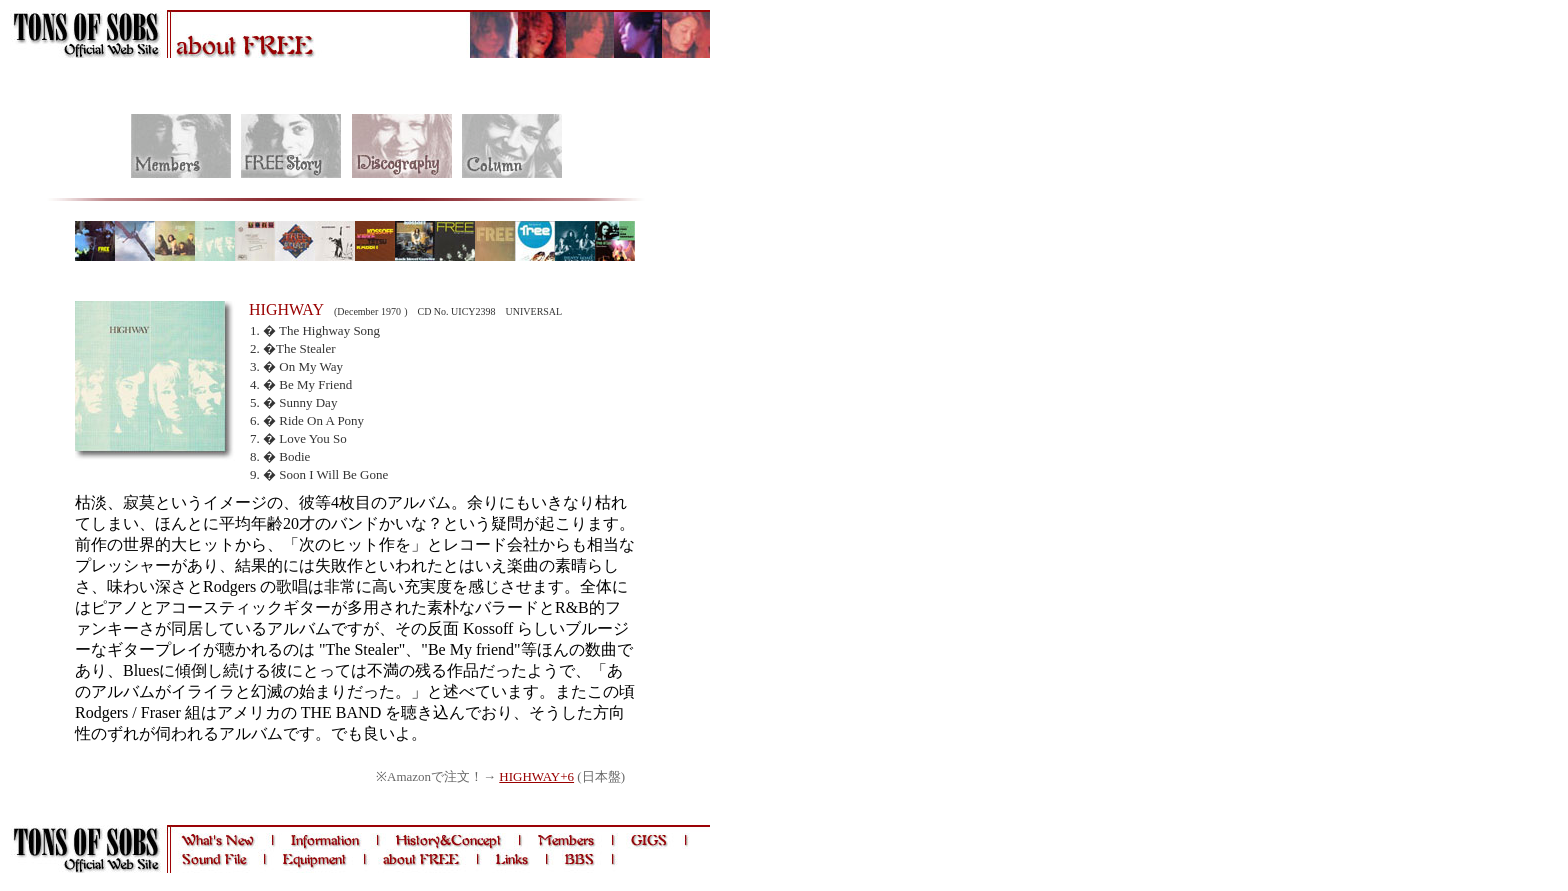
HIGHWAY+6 (536, 776)
